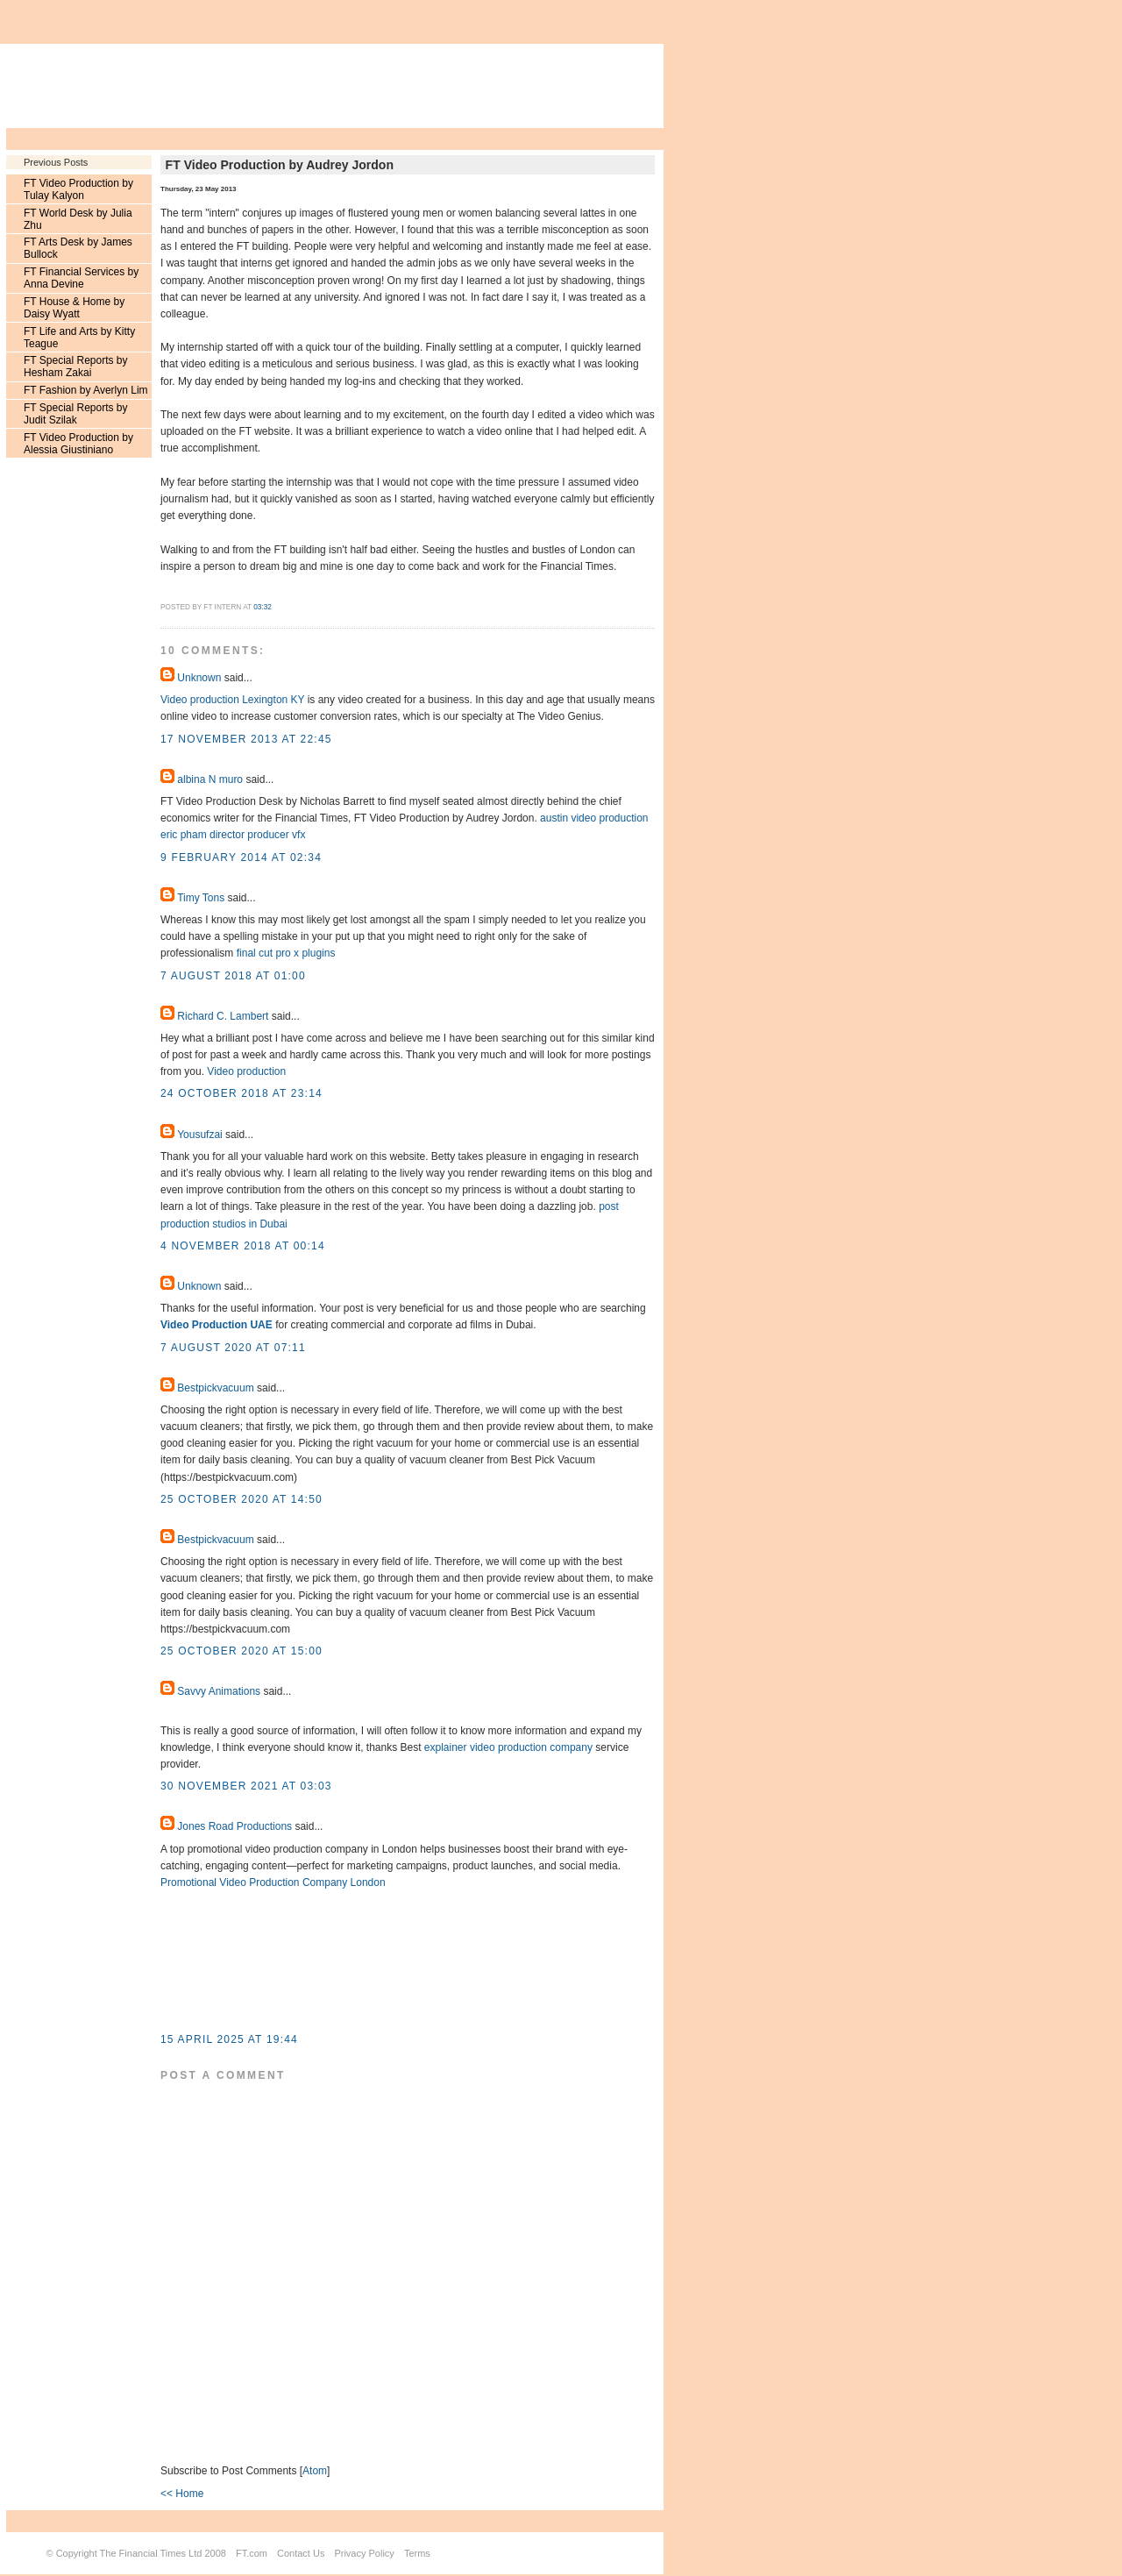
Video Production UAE (216, 1325)
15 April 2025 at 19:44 (229, 2039)
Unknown (199, 678)
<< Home (181, 2493)
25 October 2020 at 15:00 (241, 1651)
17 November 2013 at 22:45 (246, 739)
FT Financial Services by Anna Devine (81, 278)
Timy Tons (200, 898)
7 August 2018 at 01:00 (233, 976)
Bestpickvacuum (215, 1388)
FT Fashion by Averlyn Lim (86, 390)
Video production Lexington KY (232, 700)
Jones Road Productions (234, 1826)
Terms (417, 2553)
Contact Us (300, 2553)
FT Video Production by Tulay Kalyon (78, 189)
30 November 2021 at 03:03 (246, 1786)
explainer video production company (508, 1747)
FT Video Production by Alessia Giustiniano (78, 443)
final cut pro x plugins (287, 953)
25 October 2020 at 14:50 (241, 1499)
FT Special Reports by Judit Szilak (76, 414)
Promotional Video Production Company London (273, 1882)
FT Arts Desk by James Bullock (78, 248)
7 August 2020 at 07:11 (233, 1347)
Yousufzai (200, 1134)
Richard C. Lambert (222, 1016)
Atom (314, 2471)
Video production (246, 1071)
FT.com (251, 2553)
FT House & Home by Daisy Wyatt (74, 307)
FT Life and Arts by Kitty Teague (79, 337)
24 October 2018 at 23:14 (241, 1093)
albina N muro (210, 779)
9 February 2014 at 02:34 (241, 857)
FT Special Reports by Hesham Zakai (76, 366)
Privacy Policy (364, 2553)
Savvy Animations (218, 1691)
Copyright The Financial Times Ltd (129, 2553)
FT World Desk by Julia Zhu (78, 219)
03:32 (262, 607)
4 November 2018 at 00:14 (242, 1246)
